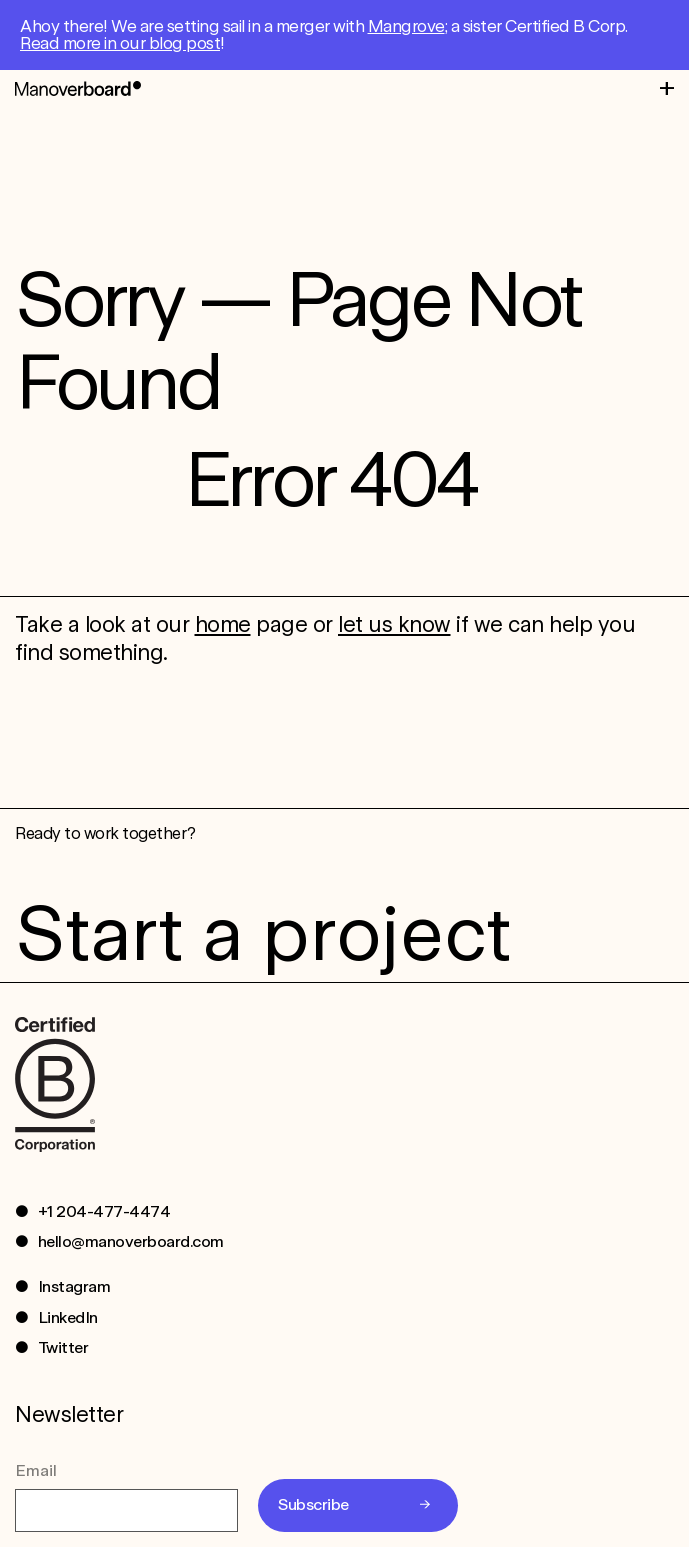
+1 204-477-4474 (104, 1211)
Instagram (74, 1286)
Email (36, 1470)
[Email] (126, 1510)
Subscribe (313, 1504)
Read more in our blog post (120, 43)
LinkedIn (68, 1317)
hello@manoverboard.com (131, 1241)
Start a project (263, 933)
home (223, 624)
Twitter (63, 1347)
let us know (394, 624)
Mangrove (406, 26)
